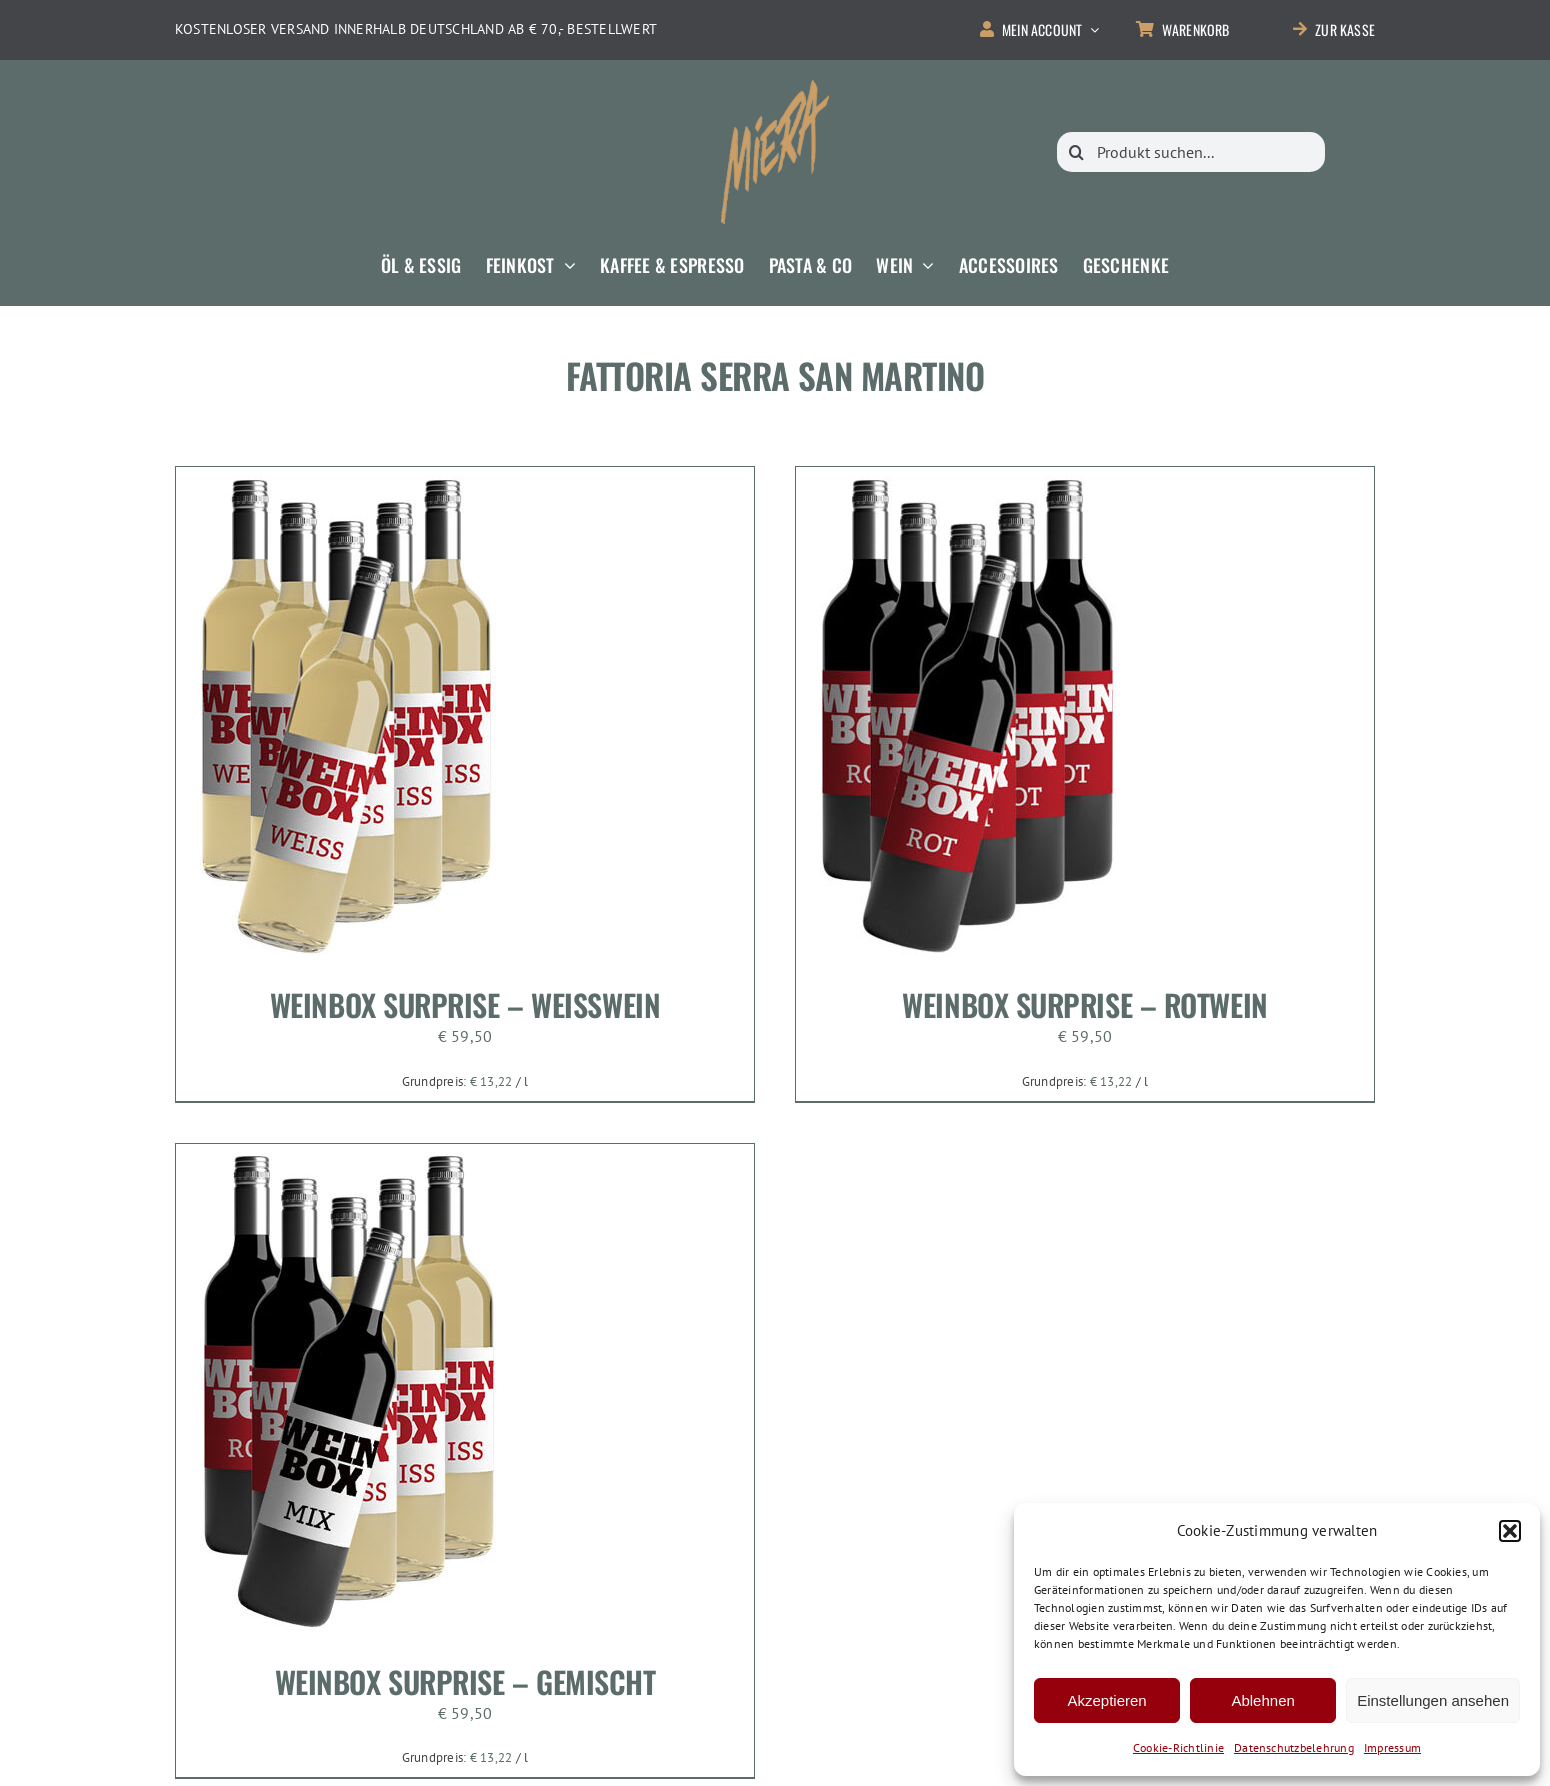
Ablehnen (1262, 1700)
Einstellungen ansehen (1433, 1700)
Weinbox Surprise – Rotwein (1084, 1004)
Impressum (1392, 1747)
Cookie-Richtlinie (1178, 1747)
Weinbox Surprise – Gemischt (465, 1681)
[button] (1510, 1531)
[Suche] (1077, 152)
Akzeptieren (1106, 1700)
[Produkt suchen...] (1191, 152)
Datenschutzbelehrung (1294, 1747)
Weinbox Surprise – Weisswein (465, 1004)
